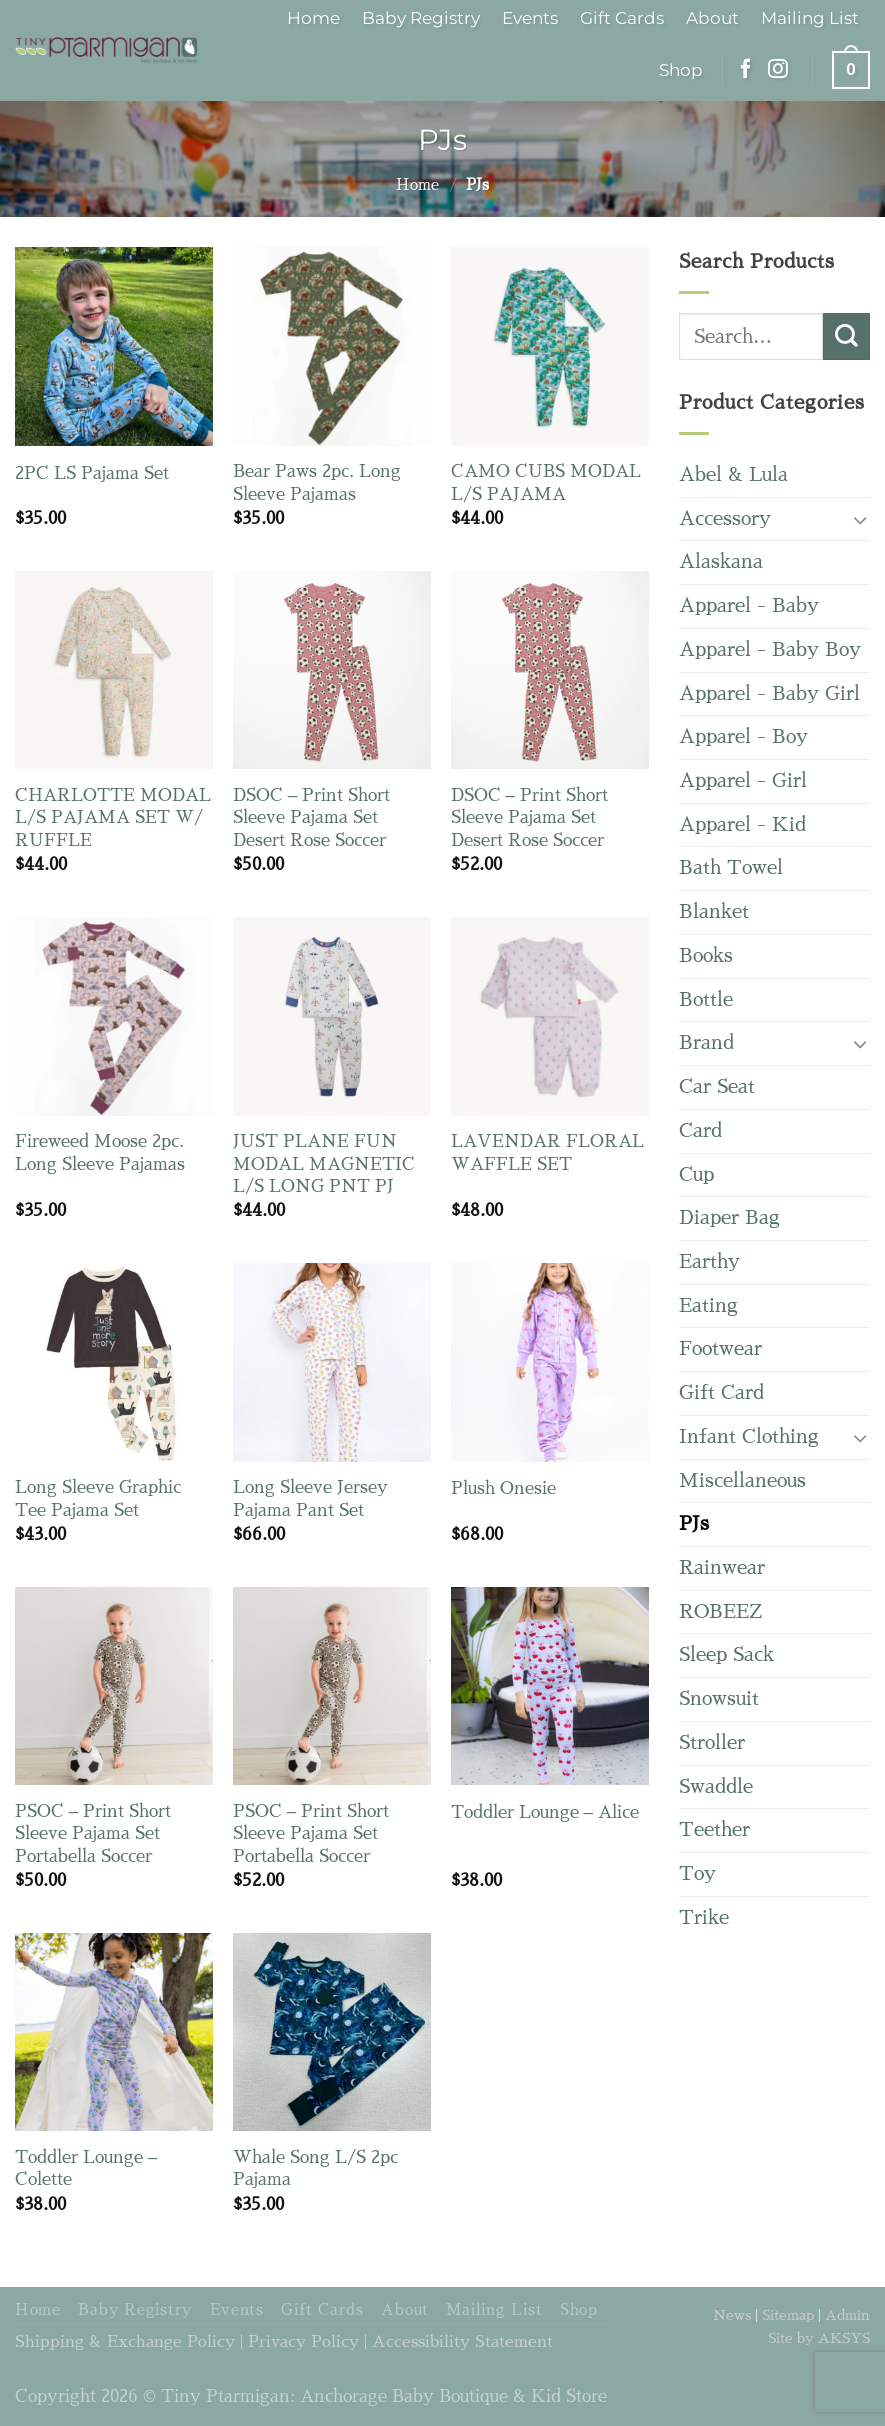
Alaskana (721, 561)
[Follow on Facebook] (746, 70)
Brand (706, 1042)
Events (530, 17)
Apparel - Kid (742, 824)
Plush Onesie (503, 1488)
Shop (681, 69)
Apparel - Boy (743, 736)
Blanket (714, 911)
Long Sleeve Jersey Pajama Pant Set (310, 1498)
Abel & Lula (733, 474)
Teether (714, 1829)
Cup (696, 1174)
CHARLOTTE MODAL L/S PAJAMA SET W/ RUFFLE (113, 818)
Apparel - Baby (749, 605)
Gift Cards (622, 17)
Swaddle (716, 1786)
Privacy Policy (303, 2342)
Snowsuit (719, 1698)
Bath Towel (731, 867)
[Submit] (846, 336)
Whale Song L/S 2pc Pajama (315, 2168)
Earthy (709, 1261)
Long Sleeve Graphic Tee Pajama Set (98, 1498)
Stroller (712, 1742)
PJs (694, 1523)
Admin (847, 2315)
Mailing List (810, 17)
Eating (708, 1305)
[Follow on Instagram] (778, 70)
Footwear (720, 1348)
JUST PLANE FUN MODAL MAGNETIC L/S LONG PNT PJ (324, 1164)
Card (700, 1130)
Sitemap (788, 2315)
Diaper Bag (729, 1217)
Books (706, 955)
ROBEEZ (720, 1611)
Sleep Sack (726, 1654)
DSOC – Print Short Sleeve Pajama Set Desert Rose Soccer (312, 818)
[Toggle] (860, 519)
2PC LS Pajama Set (92, 473)
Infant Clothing (749, 1436)
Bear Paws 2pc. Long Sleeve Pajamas (317, 482)
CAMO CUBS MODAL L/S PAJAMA (546, 482)
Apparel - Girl (743, 780)
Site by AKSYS (819, 2338)
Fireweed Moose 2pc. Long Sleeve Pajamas (100, 1152)
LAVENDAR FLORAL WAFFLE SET (547, 1152)
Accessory (725, 518)
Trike (704, 1917)
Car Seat (717, 1086)
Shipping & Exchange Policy (125, 2342)
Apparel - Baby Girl (769, 693)
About (712, 17)
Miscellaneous (742, 1480)
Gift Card (721, 1392)
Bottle (706, 999)
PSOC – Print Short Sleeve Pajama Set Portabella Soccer (93, 1834)
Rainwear (722, 1567)
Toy (697, 1873)
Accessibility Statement (462, 2342)
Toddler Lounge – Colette (86, 2168)
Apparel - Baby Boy (770, 649)
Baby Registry (421, 17)
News (732, 2315)
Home (313, 17)
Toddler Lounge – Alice (545, 1812)
